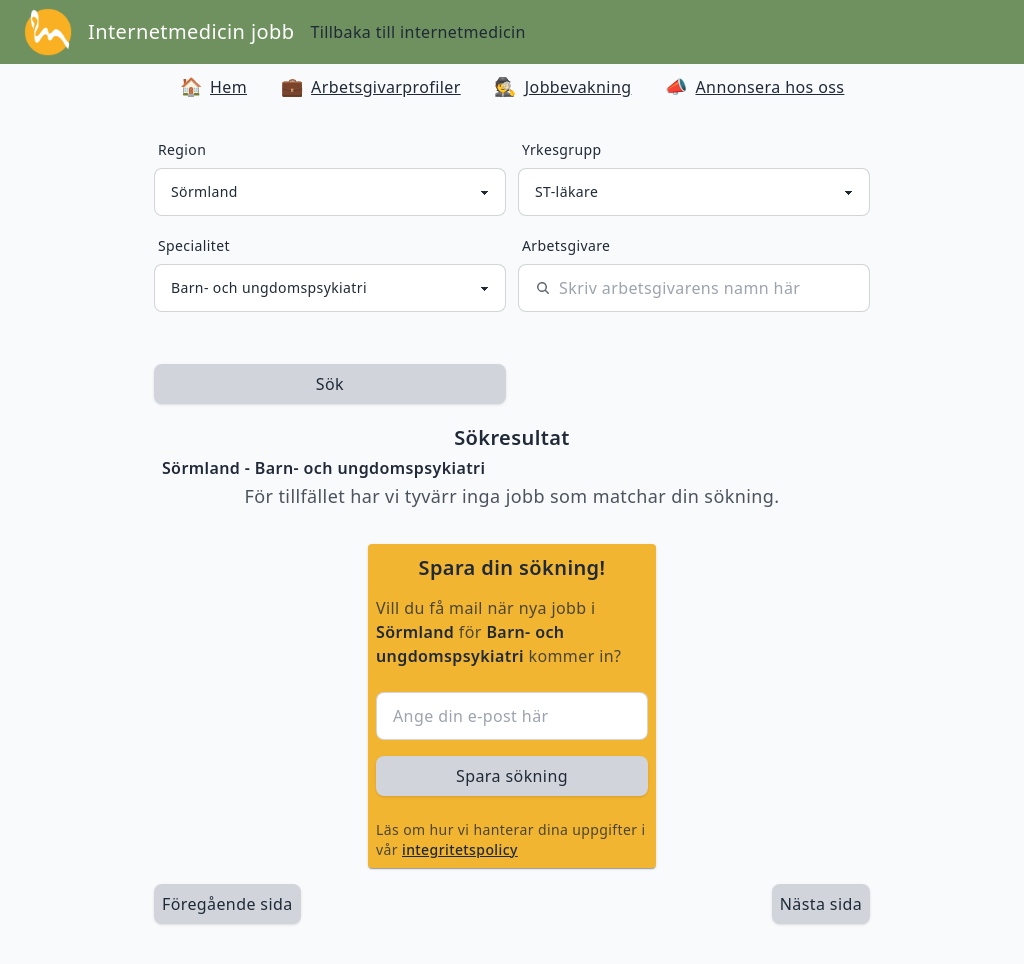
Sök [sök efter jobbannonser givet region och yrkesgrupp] (330, 384)
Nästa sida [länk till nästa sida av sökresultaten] (821, 904)
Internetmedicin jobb (191, 31)
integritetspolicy (460, 849)
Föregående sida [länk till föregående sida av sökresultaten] (227, 904)
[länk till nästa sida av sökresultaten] (821, 904)
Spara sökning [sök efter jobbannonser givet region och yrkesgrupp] (512, 776)
